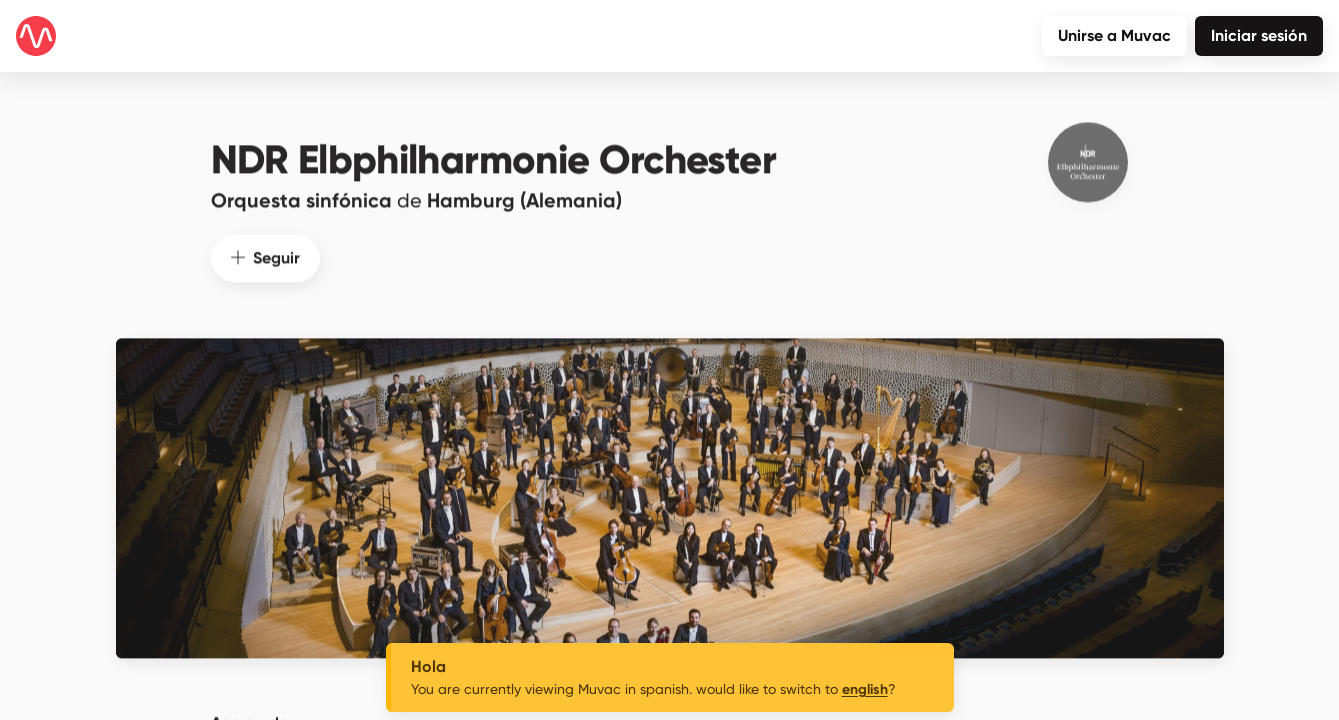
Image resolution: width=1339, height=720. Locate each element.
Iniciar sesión (1259, 35)
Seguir (265, 244)
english (865, 689)
